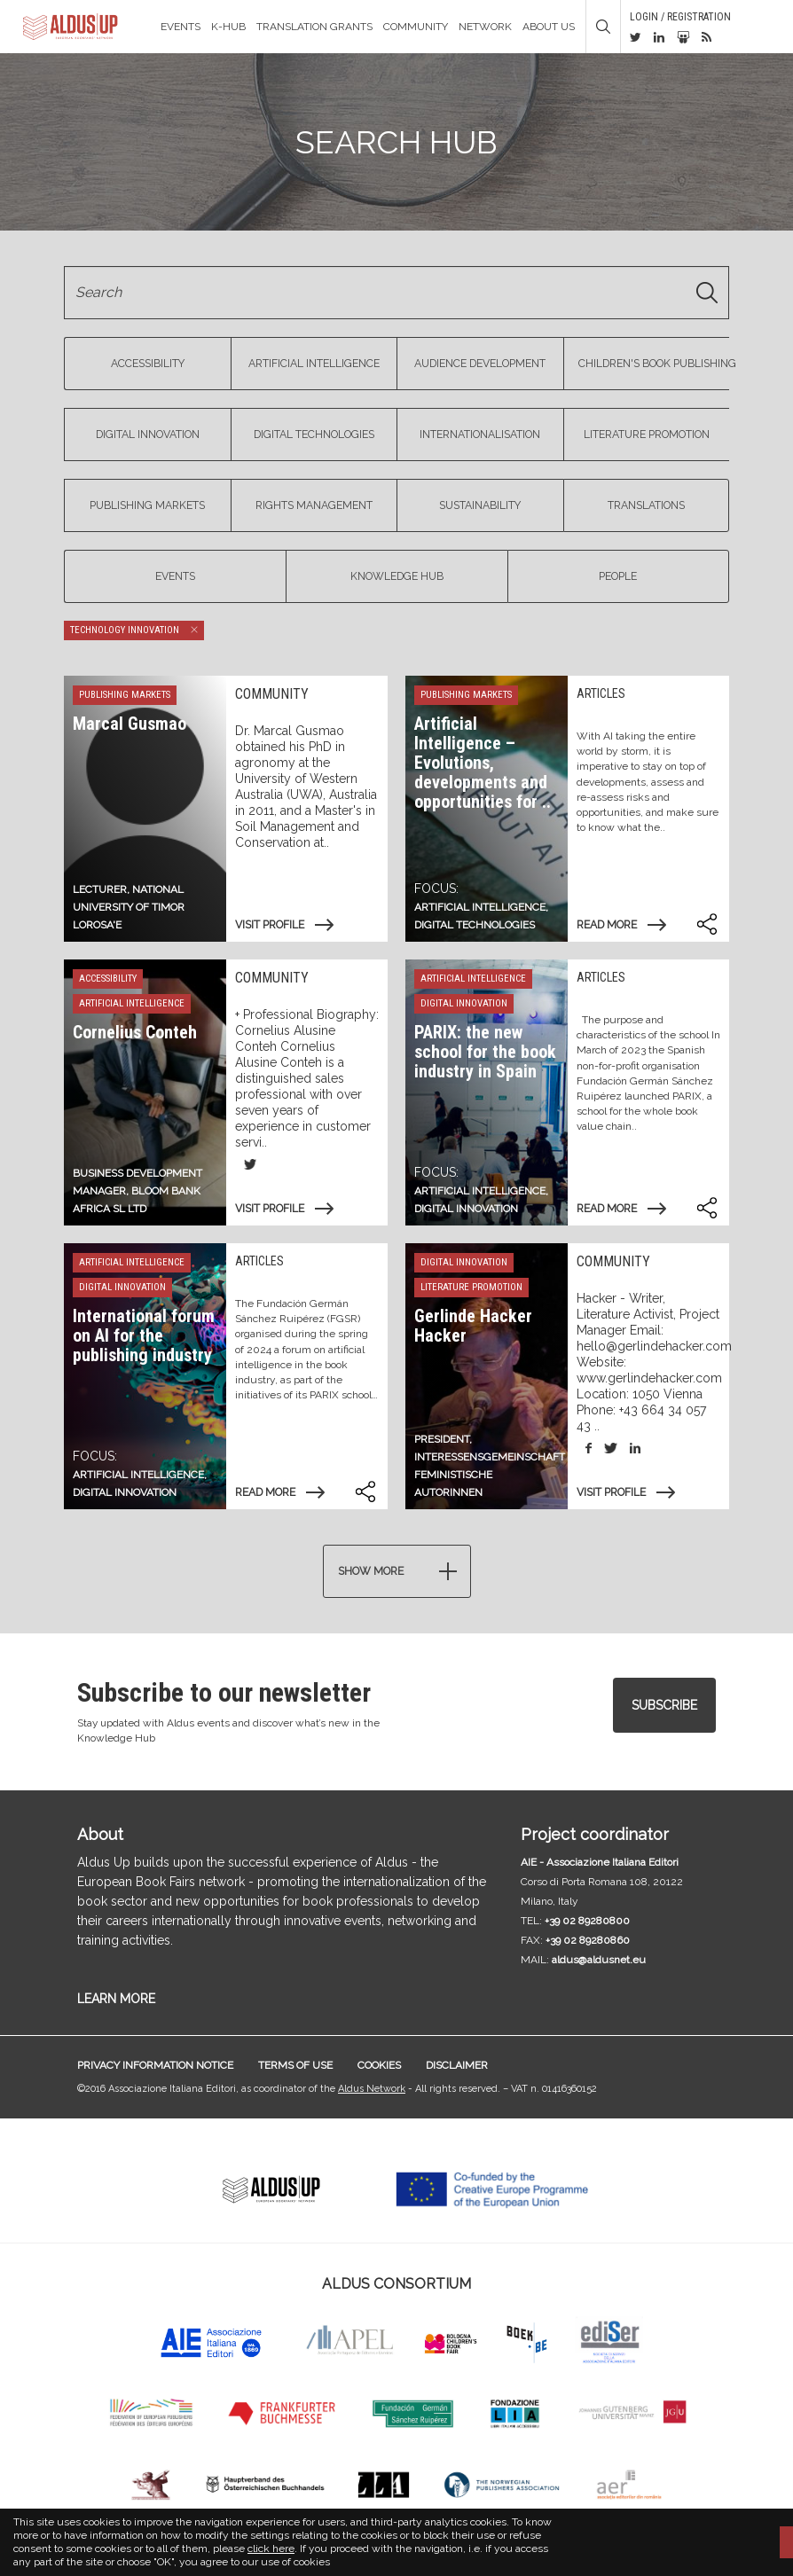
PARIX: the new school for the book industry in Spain (485, 1052)
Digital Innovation (148, 434)
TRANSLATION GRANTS (314, 26)
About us (548, 26)
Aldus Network (371, 2088)
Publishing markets (147, 505)
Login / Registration (680, 17)
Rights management (314, 505)
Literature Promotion (647, 434)
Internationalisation (480, 434)
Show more (371, 1571)
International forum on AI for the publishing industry (144, 1335)
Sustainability (480, 505)
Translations (646, 505)
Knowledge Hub (397, 576)
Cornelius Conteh (135, 1032)
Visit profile (269, 925)
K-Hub (228, 26)
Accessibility (148, 363)
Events (180, 26)
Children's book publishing (654, 363)
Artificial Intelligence (314, 363)
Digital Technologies (314, 434)
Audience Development (480, 363)
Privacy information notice (155, 2065)
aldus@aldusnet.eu (599, 1960)
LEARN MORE (116, 1999)
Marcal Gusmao (129, 723)
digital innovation (466, 1208)
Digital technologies (474, 925)
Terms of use (295, 2065)
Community (415, 26)
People (618, 576)
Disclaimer (457, 2065)
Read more (607, 925)
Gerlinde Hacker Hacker (473, 1325)
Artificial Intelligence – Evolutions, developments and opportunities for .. (482, 762)
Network (485, 26)
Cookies (379, 2065)
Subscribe (664, 1705)
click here (270, 2548)
